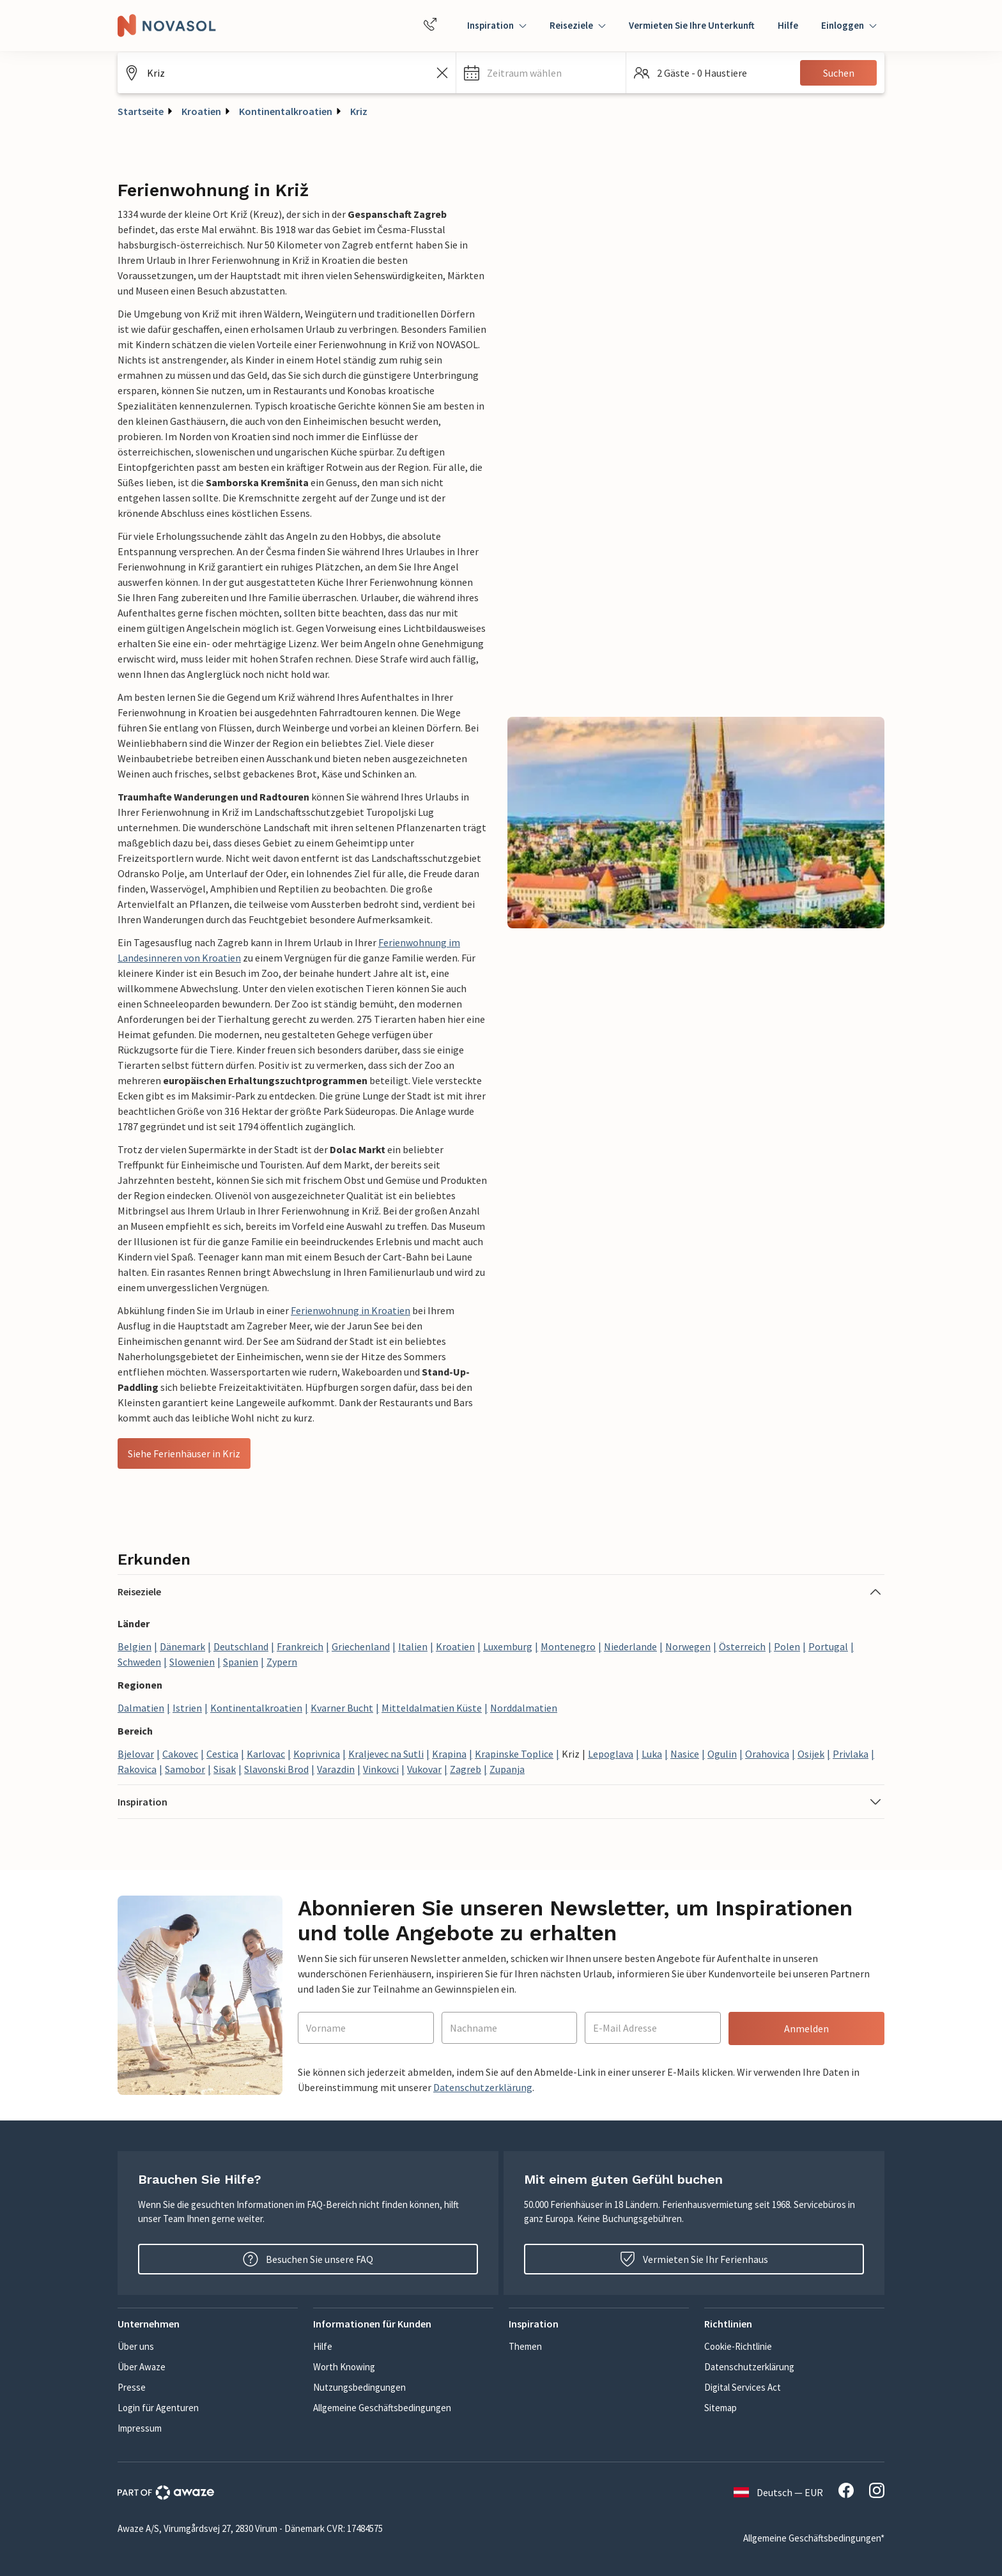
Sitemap (720, 2408)
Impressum (140, 2428)
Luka (652, 1753)
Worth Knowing (344, 2367)
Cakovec (180, 1753)
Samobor (185, 1769)
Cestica (222, 1753)
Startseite (141, 111)
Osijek (811, 1753)
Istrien (187, 1707)
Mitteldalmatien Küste (432, 1707)
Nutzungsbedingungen (359, 2387)
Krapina (449, 1753)
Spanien (240, 1661)
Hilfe (788, 25)
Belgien (134, 1646)
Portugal (828, 1646)
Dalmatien (141, 1707)
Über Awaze (142, 2367)
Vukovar (424, 1769)
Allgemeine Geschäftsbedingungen (382, 2408)
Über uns (136, 2346)
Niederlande (630, 1646)
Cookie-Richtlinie (738, 2346)
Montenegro (568, 1646)
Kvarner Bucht (342, 1707)
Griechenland (361, 1646)
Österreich (742, 1646)
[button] (541, 72)
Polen (787, 1646)
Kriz (358, 111)
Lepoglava (610, 1753)
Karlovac (266, 1753)
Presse (132, 2387)
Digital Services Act (742, 2387)
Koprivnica (316, 1753)
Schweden (139, 1661)
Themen (525, 2346)
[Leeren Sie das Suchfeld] (442, 72)
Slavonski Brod (276, 1769)
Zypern (281, 1661)
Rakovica (137, 1769)
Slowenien (192, 1661)
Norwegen (688, 1646)
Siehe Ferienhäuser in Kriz (184, 1453)
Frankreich (300, 1646)
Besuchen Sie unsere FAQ (308, 2259)
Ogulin (722, 1753)
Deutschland (240, 1646)
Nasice (684, 1753)
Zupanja (507, 1769)
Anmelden (806, 2028)
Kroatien (201, 111)
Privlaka (850, 1753)
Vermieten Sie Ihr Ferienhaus (694, 2259)
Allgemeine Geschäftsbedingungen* (813, 2538)
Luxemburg (507, 1646)
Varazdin (336, 1769)
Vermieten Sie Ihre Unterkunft (692, 25)
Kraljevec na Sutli (386, 1753)
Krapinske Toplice (514, 1753)
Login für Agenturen (158, 2408)
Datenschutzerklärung (482, 2087)
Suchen (838, 72)
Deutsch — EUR (778, 2492)
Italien (413, 1646)
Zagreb (465, 1769)
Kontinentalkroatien (285, 111)
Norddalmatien (523, 1707)
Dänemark (182, 1646)
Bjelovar (136, 1753)
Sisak (224, 1769)
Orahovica (767, 1753)
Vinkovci (381, 1769)
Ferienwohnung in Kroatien (350, 1310)
